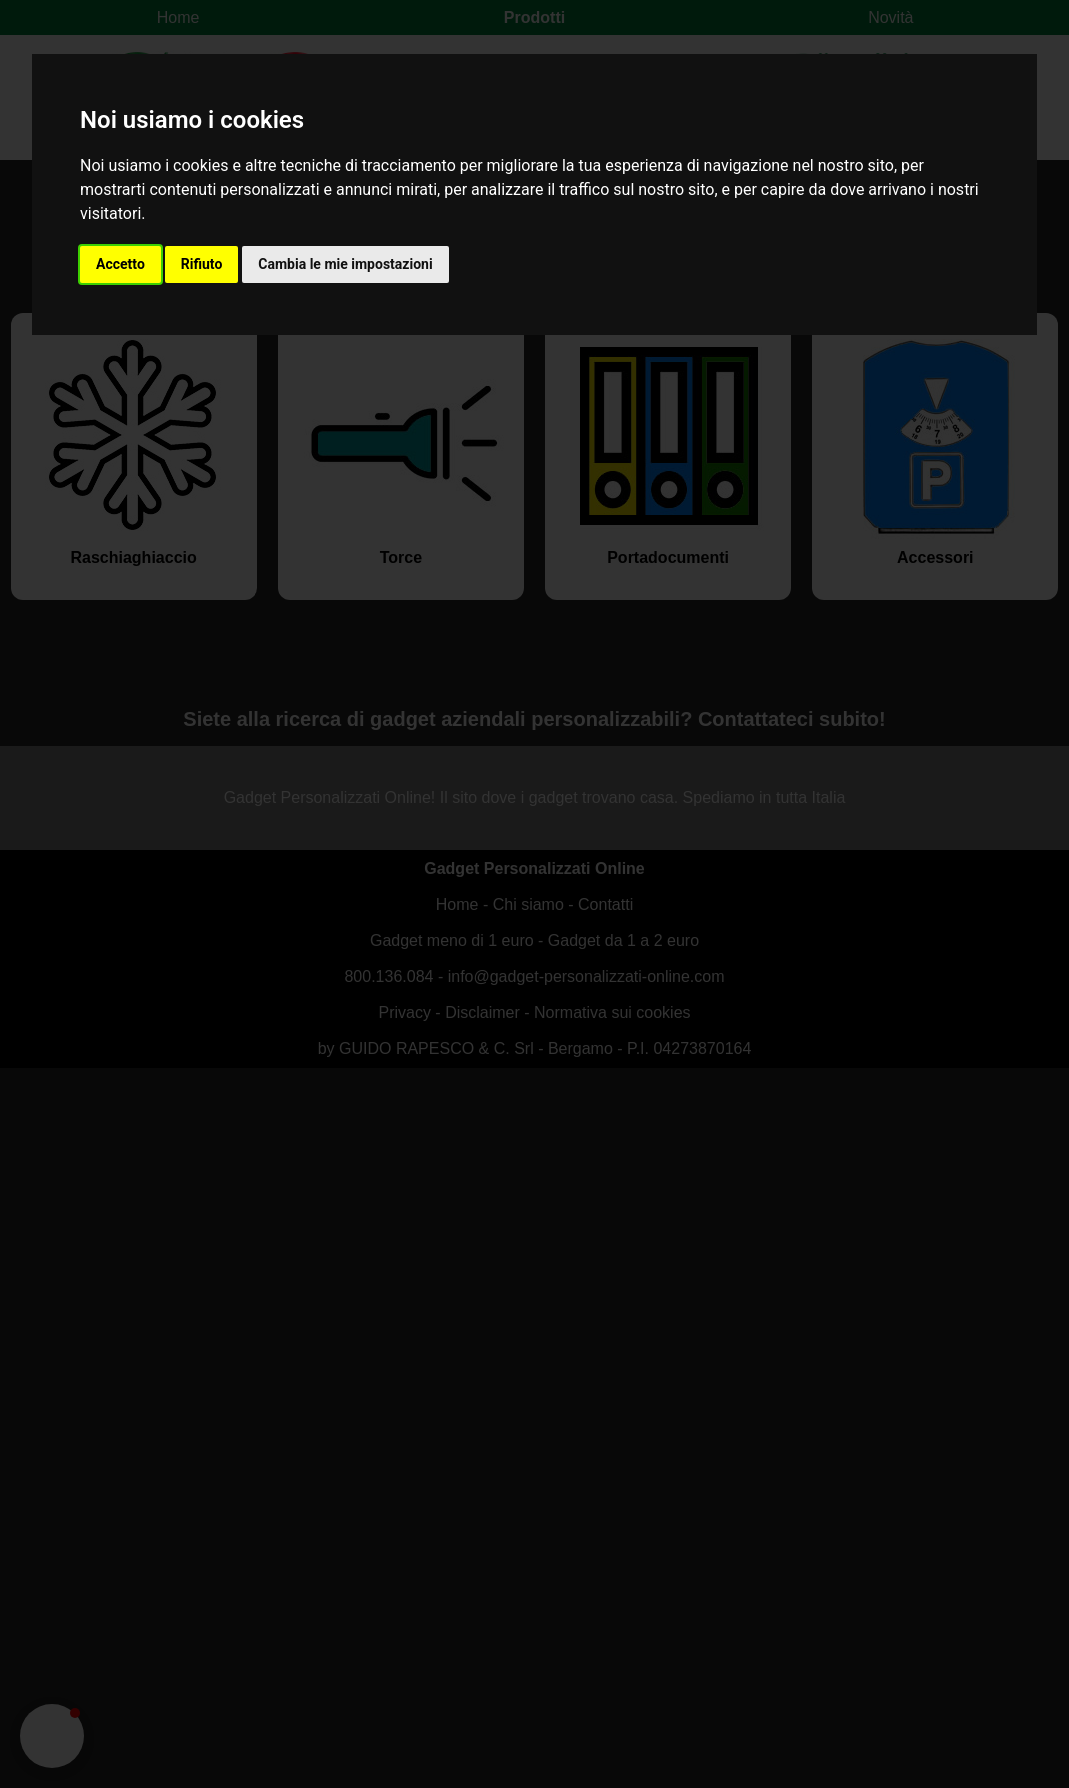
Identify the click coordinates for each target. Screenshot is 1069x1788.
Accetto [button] (120, 264)
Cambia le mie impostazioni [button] (345, 264)
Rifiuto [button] (202, 264)
